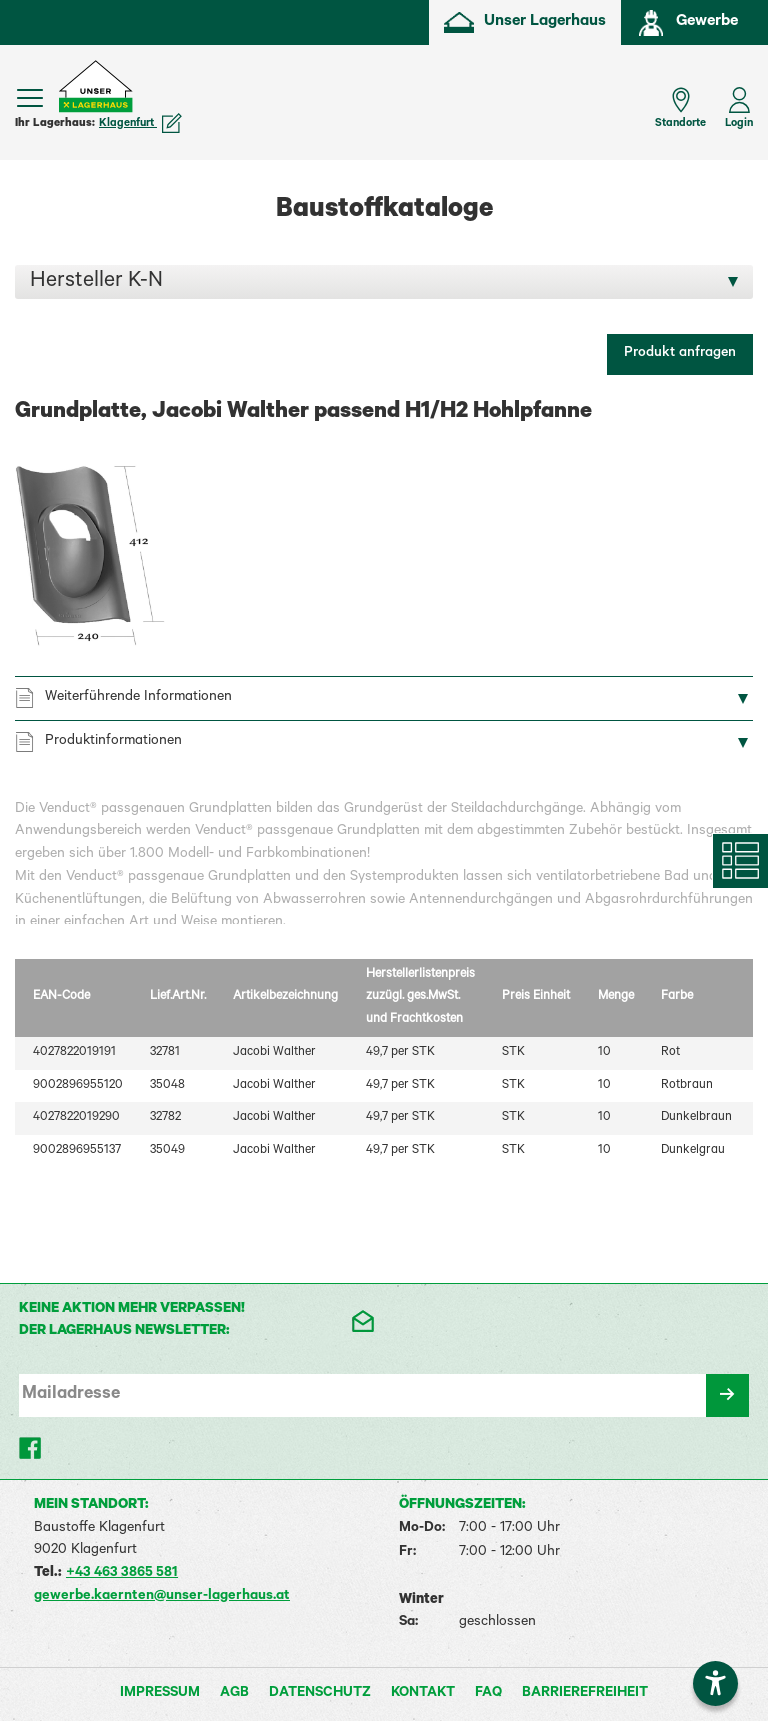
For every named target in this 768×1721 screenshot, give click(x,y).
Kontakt (423, 1694)
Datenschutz (320, 1694)
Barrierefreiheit (585, 1694)
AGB (234, 1694)
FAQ (488, 1694)
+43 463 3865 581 (122, 1574)
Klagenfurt (140, 124)
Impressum (160, 1694)
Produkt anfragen (680, 354)
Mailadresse (71, 1395)
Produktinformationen (113, 742)
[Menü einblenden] (30, 98)
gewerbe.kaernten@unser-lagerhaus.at (162, 1597)
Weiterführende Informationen (138, 698)
